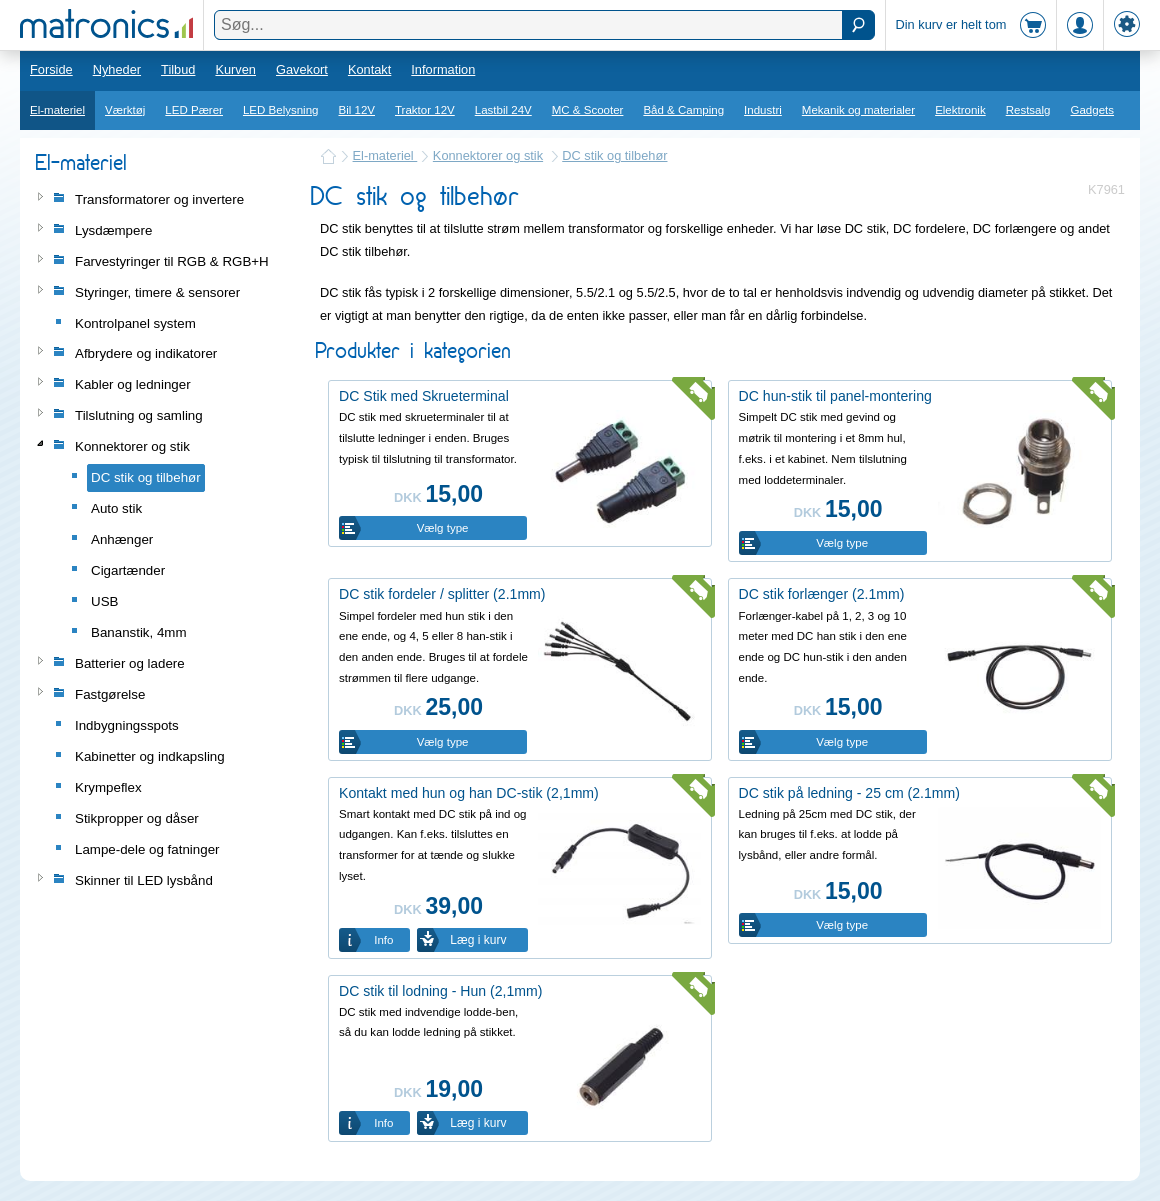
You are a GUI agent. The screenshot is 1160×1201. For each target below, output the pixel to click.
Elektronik (960, 110)
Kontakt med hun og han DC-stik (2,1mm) (469, 793)
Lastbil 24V (503, 110)
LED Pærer (194, 110)
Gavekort (302, 69)
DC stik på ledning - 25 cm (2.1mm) (849, 793)
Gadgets (1093, 110)
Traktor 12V (425, 110)
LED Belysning (281, 110)
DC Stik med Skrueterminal (424, 396)
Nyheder (117, 69)
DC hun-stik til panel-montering (835, 396)
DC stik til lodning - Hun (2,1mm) (440, 991)
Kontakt (369, 69)
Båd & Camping (683, 110)
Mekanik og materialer (858, 110)
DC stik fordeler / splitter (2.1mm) (442, 594)
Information (443, 69)
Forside (51, 69)
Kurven (235, 69)
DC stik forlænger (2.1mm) (822, 594)
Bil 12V (357, 110)
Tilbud (178, 69)
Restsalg (1028, 110)
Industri (763, 110)
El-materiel (57, 110)
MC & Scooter (588, 110)
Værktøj (125, 110)
